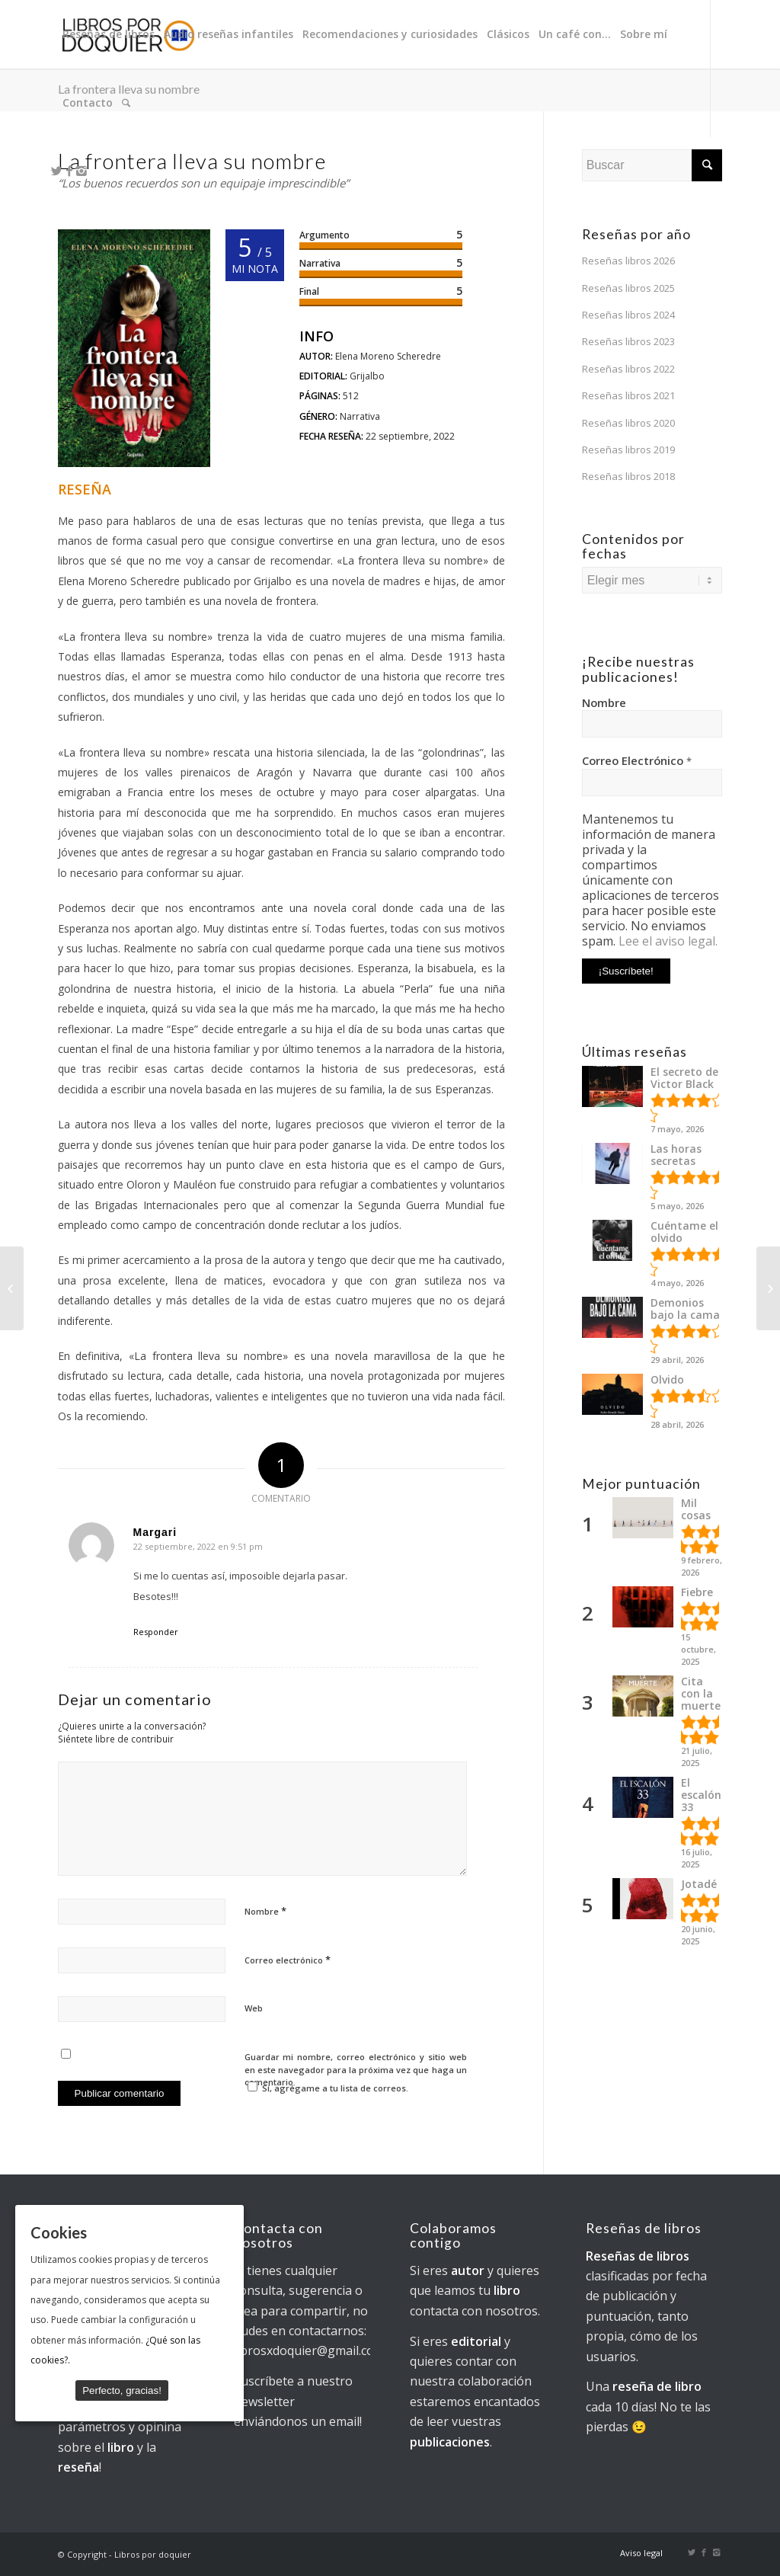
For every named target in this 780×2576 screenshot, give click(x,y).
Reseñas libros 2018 (628, 476)
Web (254, 2008)
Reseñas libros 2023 (628, 341)
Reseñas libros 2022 (628, 369)
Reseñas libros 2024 (628, 315)
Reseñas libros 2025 (628, 288)
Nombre (265, 1911)
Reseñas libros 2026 (628, 260)
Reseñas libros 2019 (628, 449)
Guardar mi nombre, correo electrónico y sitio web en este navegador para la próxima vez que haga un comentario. (356, 2069)
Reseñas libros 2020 (628, 423)
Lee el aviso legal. (668, 941)
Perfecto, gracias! (121, 2390)
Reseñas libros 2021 (628, 395)
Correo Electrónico (637, 760)
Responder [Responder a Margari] (155, 1631)
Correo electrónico (288, 1959)
